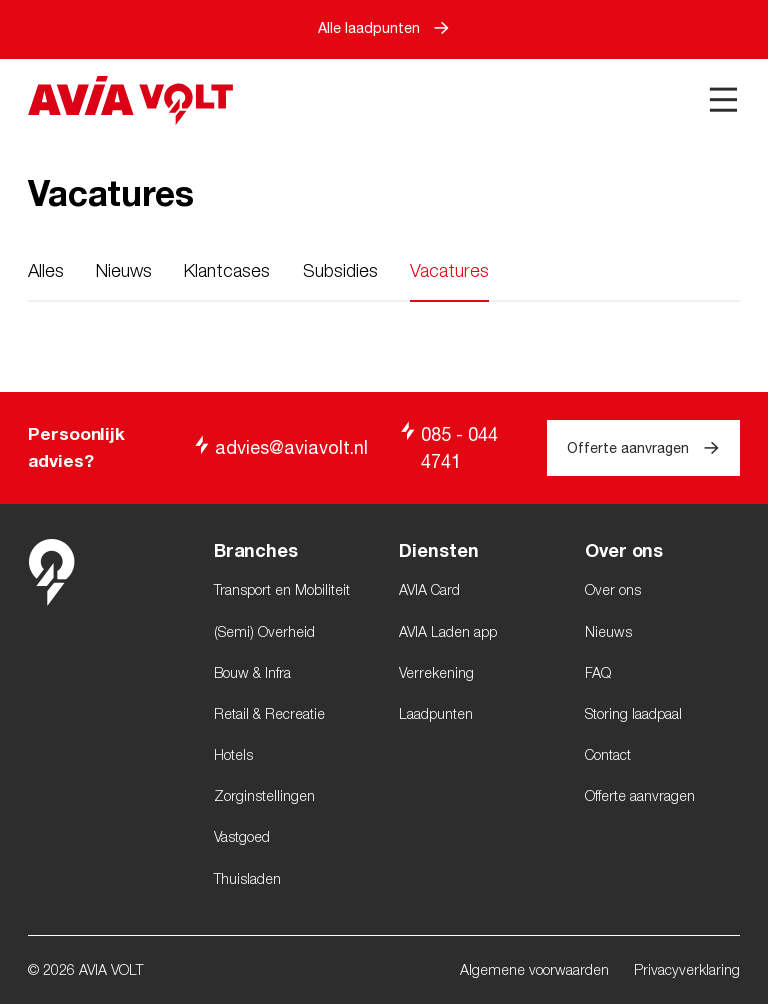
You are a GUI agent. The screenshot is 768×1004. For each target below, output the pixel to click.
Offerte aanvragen (643, 447)
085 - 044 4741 (448, 447)
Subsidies (340, 270)
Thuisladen (247, 878)
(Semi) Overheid (264, 631)
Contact (608, 754)
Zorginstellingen (264, 795)
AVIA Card (429, 589)
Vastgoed (242, 836)
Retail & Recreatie (269, 713)
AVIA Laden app (448, 631)
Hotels (233, 754)
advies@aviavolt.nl (280, 447)
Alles (46, 270)
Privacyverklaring (687, 969)
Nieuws (124, 270)
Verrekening (436, 672)
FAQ (598, 672)
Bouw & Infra (252, 672)
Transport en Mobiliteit (282, 589)
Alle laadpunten (384, 27)
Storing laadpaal (633, 713)
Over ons (613, 589)
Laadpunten (436, 713)
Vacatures (449, 270)
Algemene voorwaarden (534, 969)
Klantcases (227, 270)
